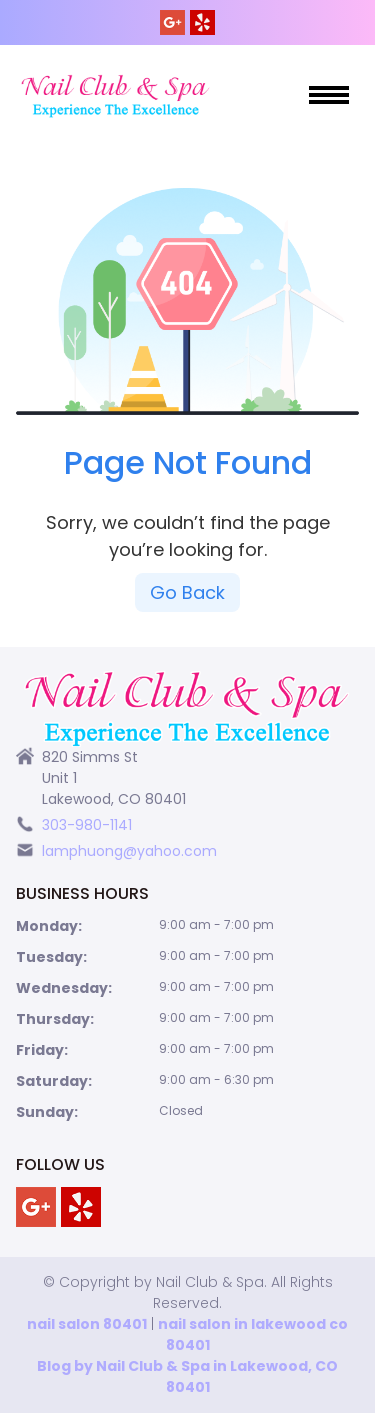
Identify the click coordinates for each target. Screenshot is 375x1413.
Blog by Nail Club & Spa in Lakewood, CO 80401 (187, 1376)
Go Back (187, 592)
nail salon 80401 (87, 1324)
